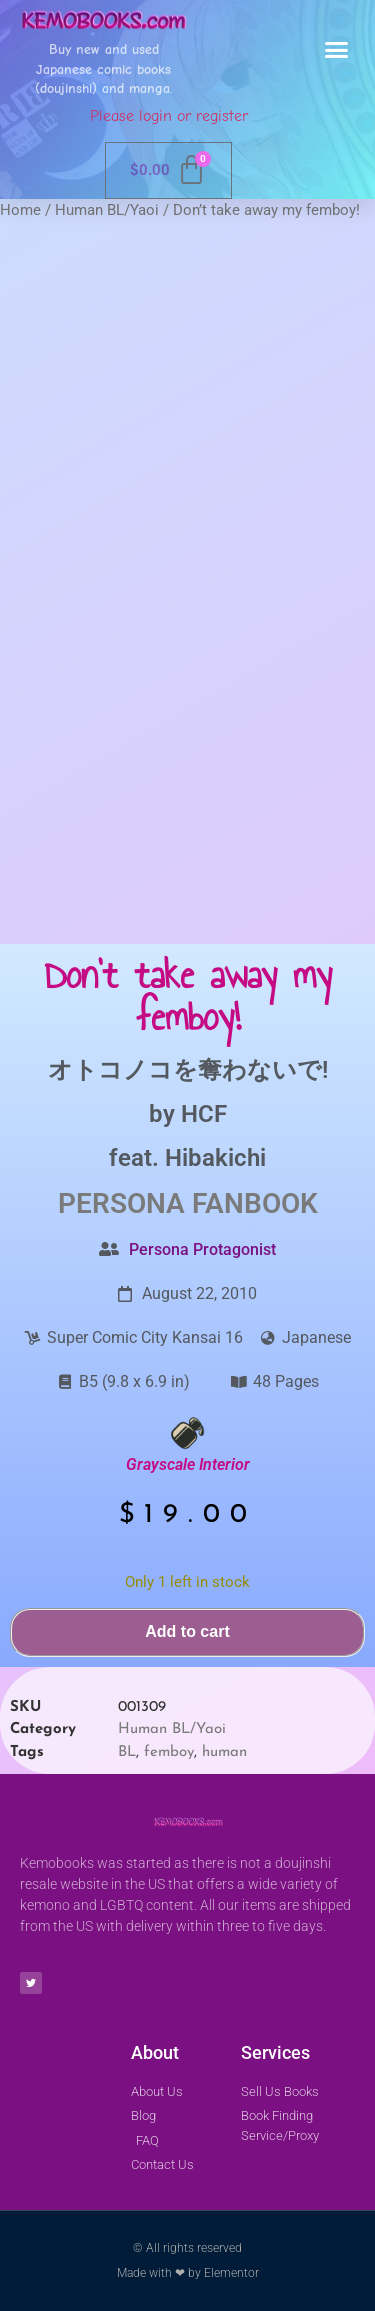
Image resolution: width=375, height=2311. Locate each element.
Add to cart (187, 1631)
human (224, 1752)
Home (20, 210)
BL (127, 1752)
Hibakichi (215, 1158)
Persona (121, 1203)
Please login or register (169, 116)
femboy (169, 1752)
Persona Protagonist (202, 1249)
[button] (337, 50)
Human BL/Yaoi (107, 210)
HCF (204, 1114)
